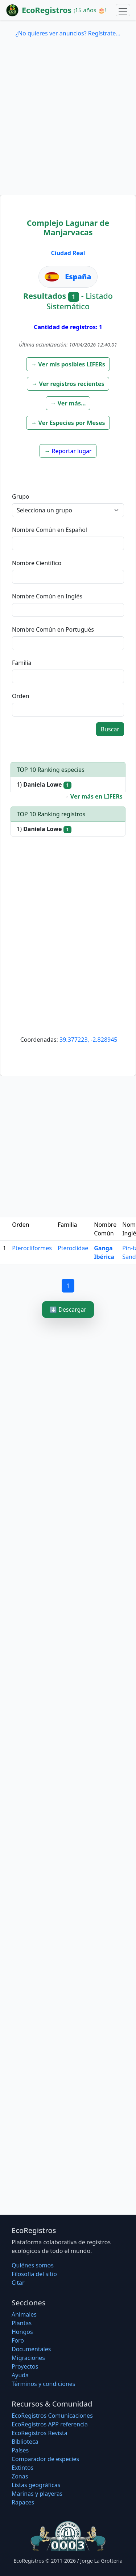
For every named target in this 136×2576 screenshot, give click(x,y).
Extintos (22, 2468)
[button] (68, 364)
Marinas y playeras (37, 2494)
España (78, 276)
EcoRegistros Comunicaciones (52, 2416)
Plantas (22, 2323)
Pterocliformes (32, 1248)
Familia (22, 663)
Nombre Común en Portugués (53, 629)
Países (20, 2450)
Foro (18, 2340)
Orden (20, 696)
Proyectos (25, 2366)
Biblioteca (25, 2442)
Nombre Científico (36, 563)
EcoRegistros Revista (39, 2433)
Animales (24, 2314)
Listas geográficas (36, 2485)
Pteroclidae (73, 1248)
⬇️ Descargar (68, 1309)
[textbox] (68, 543)
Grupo (20, 496)
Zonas (20, 2476)
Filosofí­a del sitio (34, 2274)
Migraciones (28, 2358)
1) (44, 784)
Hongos (22, 2332)
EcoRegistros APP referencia (50, 2424)
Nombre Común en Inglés (47, 596)
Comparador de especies (45, 2459)
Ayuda (20, 2375)
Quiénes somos (33, 2265)
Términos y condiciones (43, 2384)
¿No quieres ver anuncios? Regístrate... (68, 33)
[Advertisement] (68, 123)
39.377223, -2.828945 (88, 1040)
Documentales (31, 2349)
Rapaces (23, 2502)
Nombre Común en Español (49, 530)
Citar (18, 2283)
